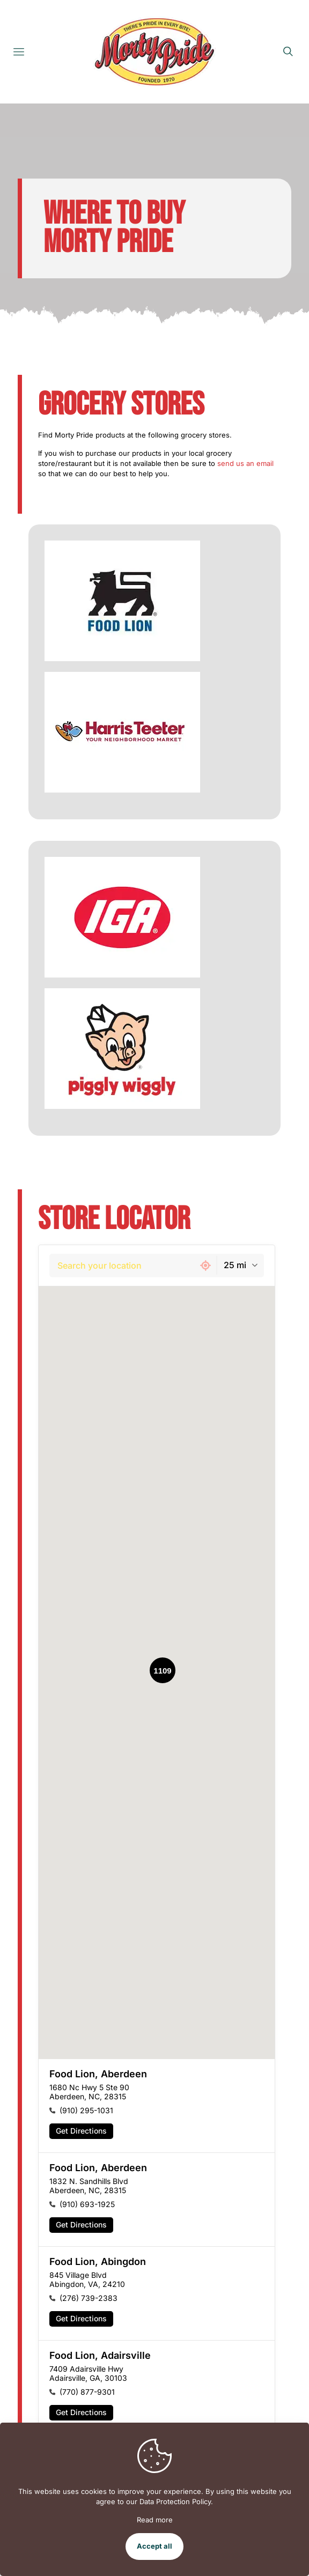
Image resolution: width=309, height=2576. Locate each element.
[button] (157, 2106)
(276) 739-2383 (88, 2298)
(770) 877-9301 (87, 2391)
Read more (155, 2519)
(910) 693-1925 (87, 2204)
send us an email (245, 463)
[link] (122, 601)
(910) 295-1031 (86, 2110)
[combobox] (122, 1265)
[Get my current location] (205, 1265)
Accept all (154, 2546)
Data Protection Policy (175, 2501)
